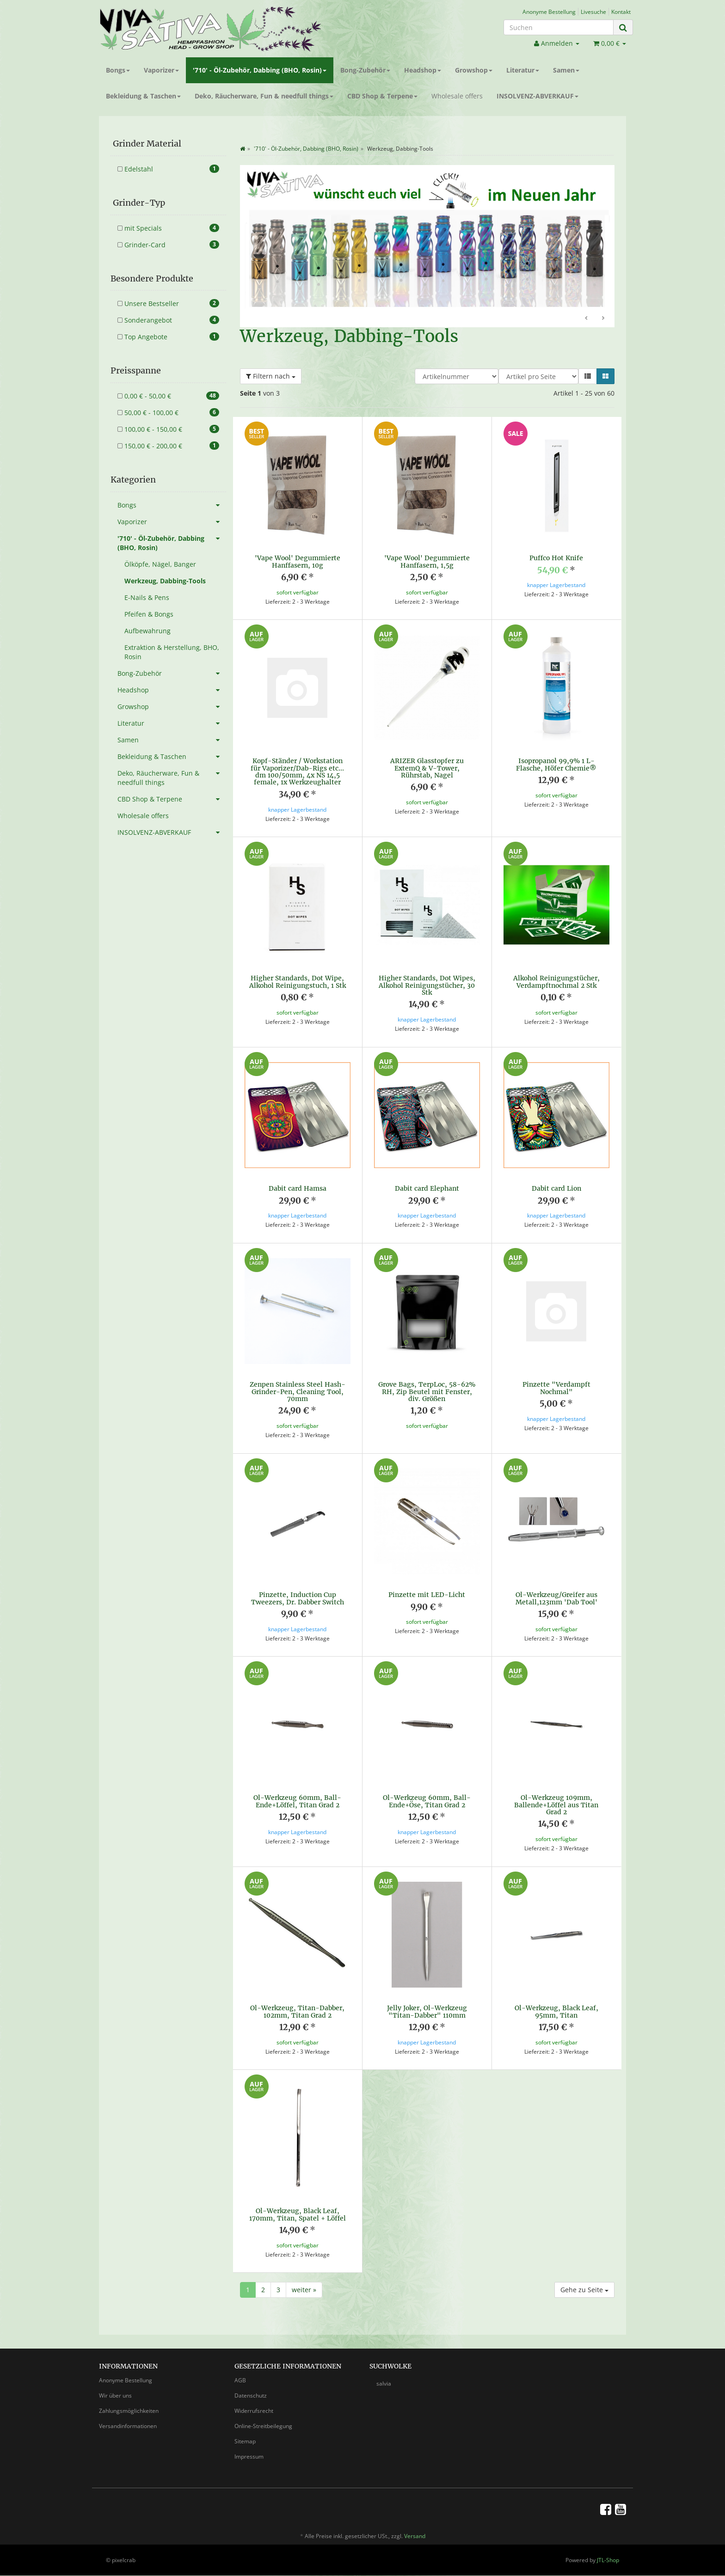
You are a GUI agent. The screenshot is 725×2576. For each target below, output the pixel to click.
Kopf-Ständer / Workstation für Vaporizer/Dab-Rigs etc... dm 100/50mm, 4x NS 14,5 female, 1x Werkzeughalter (297, 771)
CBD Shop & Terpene (382, 96)
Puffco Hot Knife (556, 558)
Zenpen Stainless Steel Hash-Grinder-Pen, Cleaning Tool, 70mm (297, 1382)
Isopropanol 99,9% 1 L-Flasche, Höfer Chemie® (556, 764)
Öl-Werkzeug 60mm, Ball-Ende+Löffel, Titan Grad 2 (297, 1792)
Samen (566, 70)
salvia (383, 2375)
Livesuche (593, 11)
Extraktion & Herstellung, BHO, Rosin (171, 652)
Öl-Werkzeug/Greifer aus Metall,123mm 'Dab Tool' (556, 1589)
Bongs (118, 70)
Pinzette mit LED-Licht (426, 1586)
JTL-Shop (608, 2551)
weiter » (304, 2280)
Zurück (587, 318)
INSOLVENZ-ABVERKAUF (537, 96)
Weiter (603, 318)
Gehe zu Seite (584, 2280)
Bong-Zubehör (365, 70)
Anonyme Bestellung (549, 11)
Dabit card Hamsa (297, 1188)
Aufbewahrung (147, 630)
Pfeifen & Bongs (148, 614)
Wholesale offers (457, 96)
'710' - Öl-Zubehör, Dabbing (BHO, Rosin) (259, 70)
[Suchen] (559, 27)
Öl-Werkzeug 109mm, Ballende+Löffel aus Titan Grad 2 (556, 1796)
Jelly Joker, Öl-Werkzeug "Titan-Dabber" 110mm (427, 2002)
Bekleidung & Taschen (143, 96)
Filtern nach (270, 376)
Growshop (473, 70)
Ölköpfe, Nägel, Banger (160, 564)
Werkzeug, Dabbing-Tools (165, 580)
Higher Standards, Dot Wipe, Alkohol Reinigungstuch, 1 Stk (297, 981)
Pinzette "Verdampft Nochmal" (556, 1379)
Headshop (422, 70)
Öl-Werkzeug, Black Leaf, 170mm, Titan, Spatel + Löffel (297, 2205)
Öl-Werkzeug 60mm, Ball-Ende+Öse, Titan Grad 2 (427, 1792)
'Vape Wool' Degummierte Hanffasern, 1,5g (427, 561)
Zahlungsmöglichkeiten (129, 2402)
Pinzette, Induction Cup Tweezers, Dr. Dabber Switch (297, 1589)
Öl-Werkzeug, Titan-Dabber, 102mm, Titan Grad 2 (297, 2002)
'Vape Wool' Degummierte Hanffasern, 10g (297, 561)
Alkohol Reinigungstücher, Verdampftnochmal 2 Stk (556, 981)
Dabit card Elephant (427, 1188)
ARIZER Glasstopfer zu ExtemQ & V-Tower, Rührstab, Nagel (427, 768)
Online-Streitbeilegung (263, 2417)
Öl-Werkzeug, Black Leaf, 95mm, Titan (556, 2002)
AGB (240, 2371)
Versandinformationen (128, 2417)
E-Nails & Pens (146, 597)
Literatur (522, 70)
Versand (414, 2527)
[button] (587, 376)
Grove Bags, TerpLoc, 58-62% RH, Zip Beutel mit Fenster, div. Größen (426, 1382)
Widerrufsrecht (253, 2402)
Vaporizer (161, 70)
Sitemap (245, 2432)
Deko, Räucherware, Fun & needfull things (264, 96)
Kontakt (621, 11)
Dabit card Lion (556, 1188)
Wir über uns (115, 2387)
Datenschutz (250, 2387)
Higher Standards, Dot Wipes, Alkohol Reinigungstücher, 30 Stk (427, 985)
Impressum (249, 2448)
